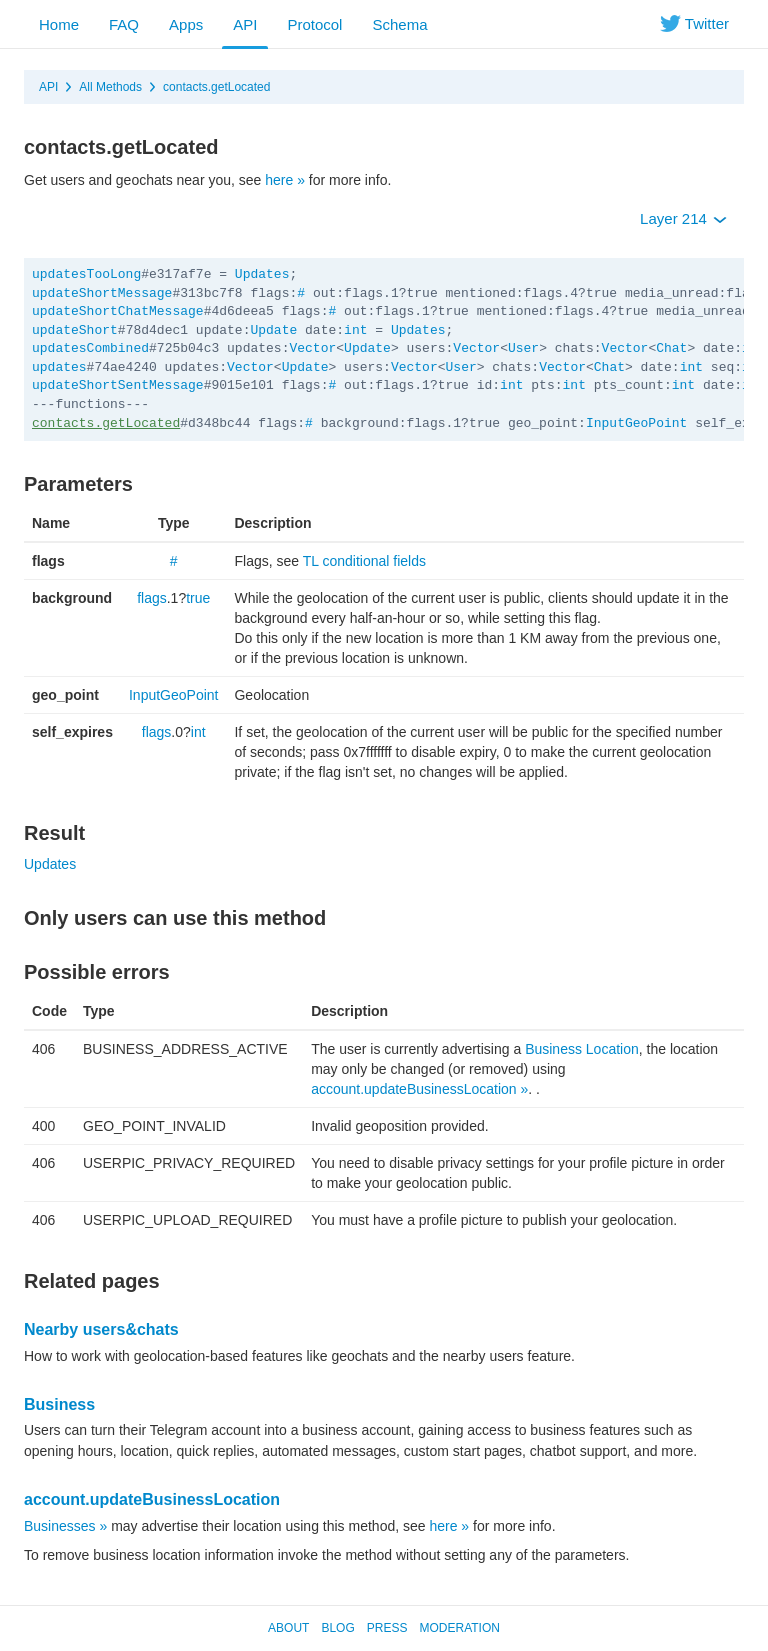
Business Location (582, 1049)
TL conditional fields (364, 561)
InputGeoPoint (636, 423)
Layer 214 (683, 218)
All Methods (110, 87)
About (288, 1628)
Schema (399, 24)
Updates (262, 274)
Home (59, 24)
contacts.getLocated (216, 87)
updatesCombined (90, 348)
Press (387, 1628)
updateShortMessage (102, 293)
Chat (671, 348)
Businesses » (65, 1526)
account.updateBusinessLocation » (419, 1089)
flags (152, 598)
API (245, 24)
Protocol (314, 24)
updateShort (75, 330)
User (523, 348)
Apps (186, 24)
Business (59, 1404)
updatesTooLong (86, 274)
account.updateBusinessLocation (152, 1499)
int (355, 330)
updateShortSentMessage (118, 385)
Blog (337, 1628)
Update (273, 330)
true (198, 598)
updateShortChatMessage (118, 311)
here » (285, 180)
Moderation (459, 1628)
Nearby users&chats (101, 1329)
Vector (312, 348)
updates (59, 367)
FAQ (124, 24)
